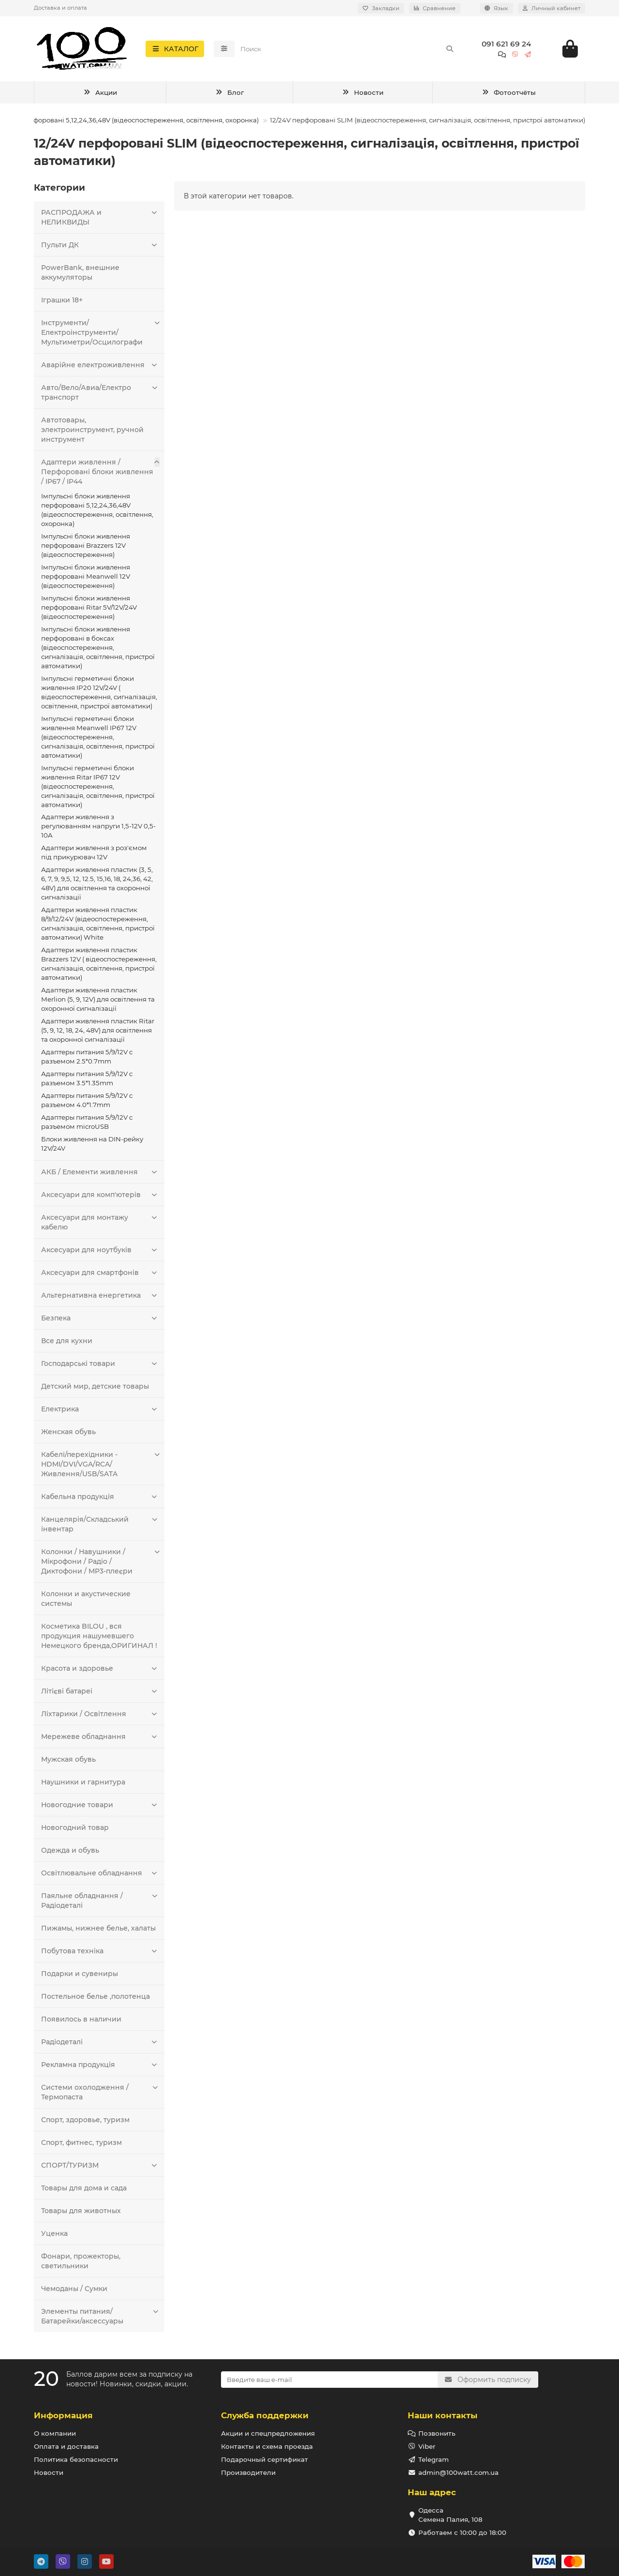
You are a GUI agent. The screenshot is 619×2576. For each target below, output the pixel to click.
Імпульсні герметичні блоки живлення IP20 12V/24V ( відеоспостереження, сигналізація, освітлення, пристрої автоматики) (99, 695)
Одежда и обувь (70, 1853)
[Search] (347, 50)
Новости (362, 95)
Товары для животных (81, 2213)
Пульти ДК (100, 248)
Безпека (100, 1321)
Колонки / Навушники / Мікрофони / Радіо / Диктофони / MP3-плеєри (100, 1564)
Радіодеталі (100, 2045)
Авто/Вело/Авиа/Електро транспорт (100, 395)
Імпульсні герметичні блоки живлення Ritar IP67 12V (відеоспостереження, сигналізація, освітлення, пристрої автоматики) (98, 789)
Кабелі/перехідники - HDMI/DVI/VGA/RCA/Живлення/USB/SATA (100, 1467)
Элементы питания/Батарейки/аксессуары (100, 2318)
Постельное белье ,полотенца (95, 1999)
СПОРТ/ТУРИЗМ (100, 2168)
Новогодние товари (100, 1807)
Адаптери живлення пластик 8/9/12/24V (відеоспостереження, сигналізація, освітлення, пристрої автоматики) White (98, 926)
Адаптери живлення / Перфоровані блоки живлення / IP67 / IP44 (100, 474)
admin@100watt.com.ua (458, 2472)
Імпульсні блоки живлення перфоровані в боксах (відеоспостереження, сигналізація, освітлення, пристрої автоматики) (98, 650)
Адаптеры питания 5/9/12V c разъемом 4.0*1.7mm (87, 1102)
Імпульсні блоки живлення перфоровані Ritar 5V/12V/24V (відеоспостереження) (89, 610)
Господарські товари (100, 1366)
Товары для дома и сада (84, 2191)
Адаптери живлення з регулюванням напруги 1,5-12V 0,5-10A (98, 829)
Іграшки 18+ (62, 303)
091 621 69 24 (506, 45)
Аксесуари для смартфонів (100, 1275)
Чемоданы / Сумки (74, 2291)
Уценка (54, 2236)
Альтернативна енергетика (100, 1298)
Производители (248, 2472)
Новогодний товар (75, 1830)
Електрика (100, 1412)
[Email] (329, 2379)
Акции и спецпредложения (268, 2433)
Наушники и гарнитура (83, 1785)
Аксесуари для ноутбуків (100, 1253)
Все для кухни (66, 1343)
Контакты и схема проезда (267, 2446)
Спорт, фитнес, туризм (81, 2145)
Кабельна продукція (100, 1499)
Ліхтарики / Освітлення (100, 1717)
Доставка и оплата (60, 7)
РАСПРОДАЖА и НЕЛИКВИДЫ (100, 219)
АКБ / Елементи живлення (100, 1175)
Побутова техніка (100, 1954)
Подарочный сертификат (264, 2459)
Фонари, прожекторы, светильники (80, 2264)
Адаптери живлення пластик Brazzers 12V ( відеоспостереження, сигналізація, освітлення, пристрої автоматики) (99, 966)
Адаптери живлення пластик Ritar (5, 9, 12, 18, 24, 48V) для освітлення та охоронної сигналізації (97, 1033)
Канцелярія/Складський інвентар (100, 1526)
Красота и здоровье (100, 1671)
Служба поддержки (265, 2415)
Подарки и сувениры (79, 1976)
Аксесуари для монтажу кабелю (100, 1224)
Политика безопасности (76, 2459)
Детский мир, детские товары (95, 1389)
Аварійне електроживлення (100, 368)
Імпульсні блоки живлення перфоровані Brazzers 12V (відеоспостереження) (85, 548)
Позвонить (437, 2433)
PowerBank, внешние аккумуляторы (80, 275)
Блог (229, 95)
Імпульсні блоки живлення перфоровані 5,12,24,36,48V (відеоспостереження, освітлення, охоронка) (97, 512)
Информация (63, 2415)
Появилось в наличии (81, 2022)
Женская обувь (68, 1434)
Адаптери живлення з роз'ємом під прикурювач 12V (94, 855)
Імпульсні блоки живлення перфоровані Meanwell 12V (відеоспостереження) (85, 579)
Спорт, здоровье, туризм (85, 2122)
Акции (100, 95)
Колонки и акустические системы (86, 1601)
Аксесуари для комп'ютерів (100, 1197)
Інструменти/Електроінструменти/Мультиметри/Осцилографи (100, 335)
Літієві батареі (100, 1694)
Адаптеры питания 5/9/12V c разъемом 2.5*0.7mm (87, 1059)
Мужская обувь (68, 1762)
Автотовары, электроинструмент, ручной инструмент (92, 433)
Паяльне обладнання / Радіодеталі (100, 1903)
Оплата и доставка (66, 2446)
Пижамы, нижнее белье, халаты (98, 1931)
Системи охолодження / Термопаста (100, 2094)
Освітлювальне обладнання (100, 1876)
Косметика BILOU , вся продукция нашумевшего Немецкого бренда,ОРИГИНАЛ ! (99, 1639)
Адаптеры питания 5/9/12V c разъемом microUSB (87, 1124)
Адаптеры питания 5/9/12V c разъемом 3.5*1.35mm (87, 1081)
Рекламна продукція (100, 2067)
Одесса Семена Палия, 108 (450, 2514)
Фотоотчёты (508, 95)
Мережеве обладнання (100, 1739)
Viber (426, 2446)
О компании (55, 2433)
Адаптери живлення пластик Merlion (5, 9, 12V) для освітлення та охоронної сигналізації (98, 1002)
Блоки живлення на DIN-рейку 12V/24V (92, 1146)
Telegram (433, 2459)
